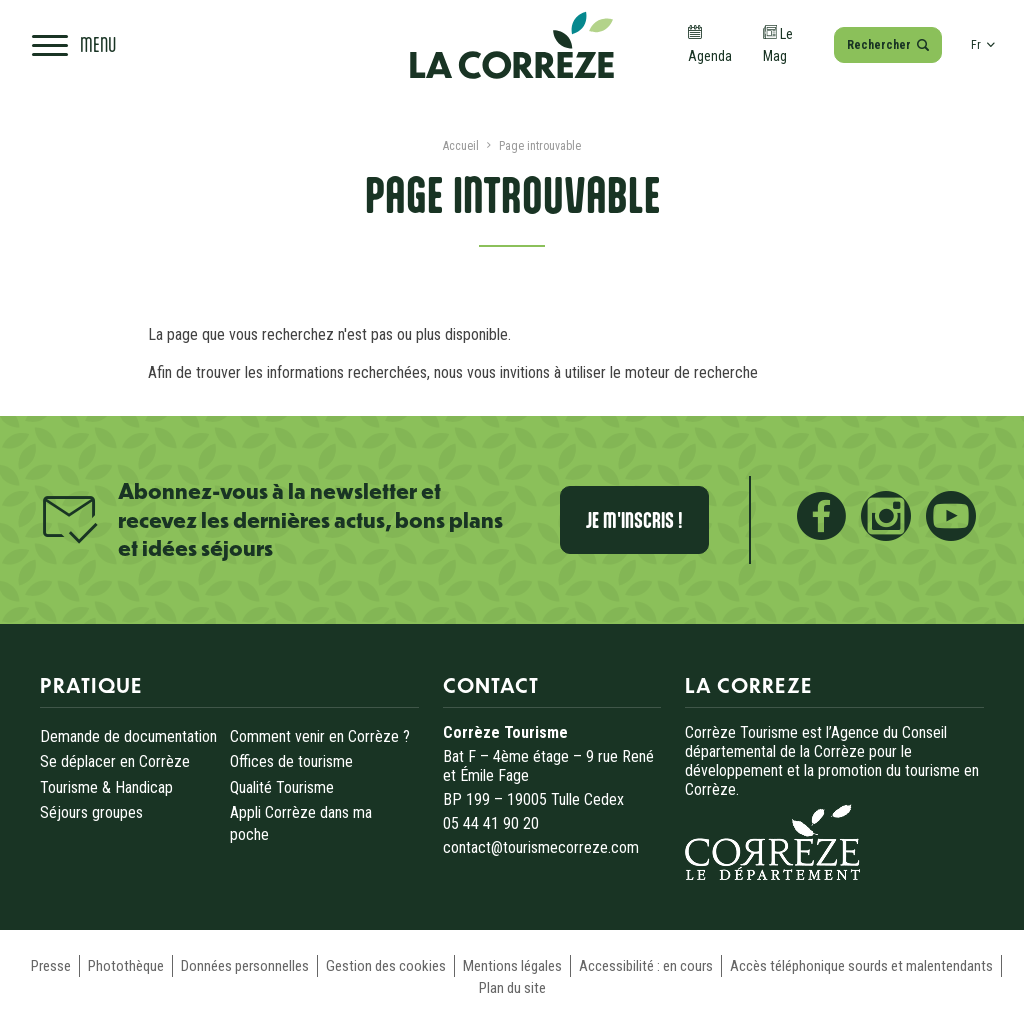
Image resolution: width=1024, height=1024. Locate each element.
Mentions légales (512, 966)
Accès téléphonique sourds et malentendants (861, 966)
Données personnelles (245, 966)
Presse (51, 966)
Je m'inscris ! (634, 520)
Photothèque (126, 966)
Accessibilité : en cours (646, 966)
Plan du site (512, 988)
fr (983, 45)
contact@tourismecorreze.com (541, 847)
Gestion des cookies (386, 966)
